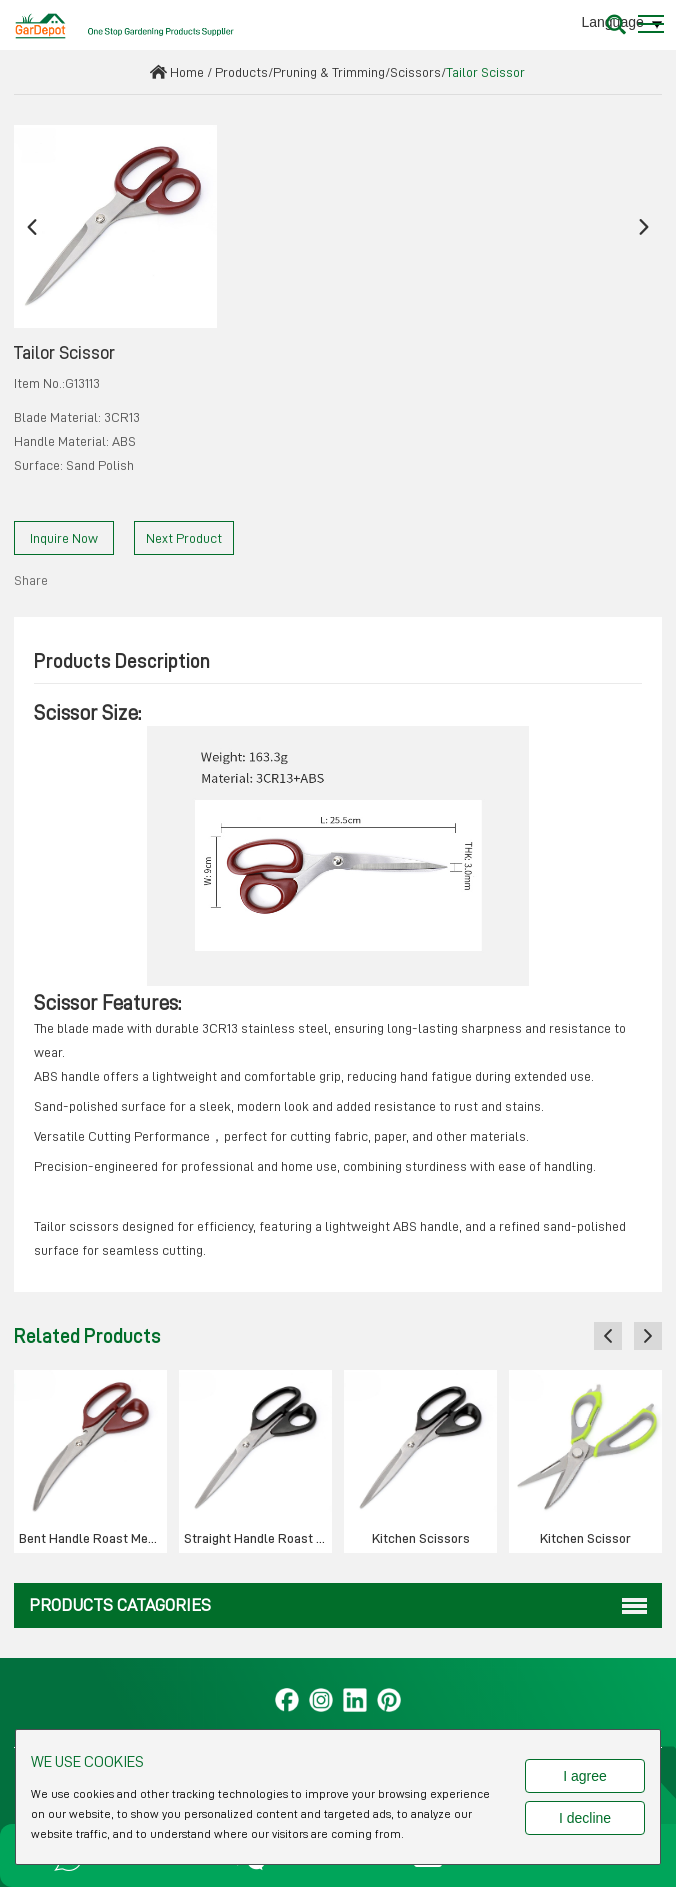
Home (187, 72)
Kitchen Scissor (585, 1538)
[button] (32, 226)
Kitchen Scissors (421, 1538)
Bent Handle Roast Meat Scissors (93, 1538)
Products (241, 72)
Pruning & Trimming (329, 72)
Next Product (184, 538)
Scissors (415, 72)
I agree (585, 1776)
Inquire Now (64, 538)
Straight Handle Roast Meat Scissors (258, 1538)
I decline (585, 1818)
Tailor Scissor (485, 72)
